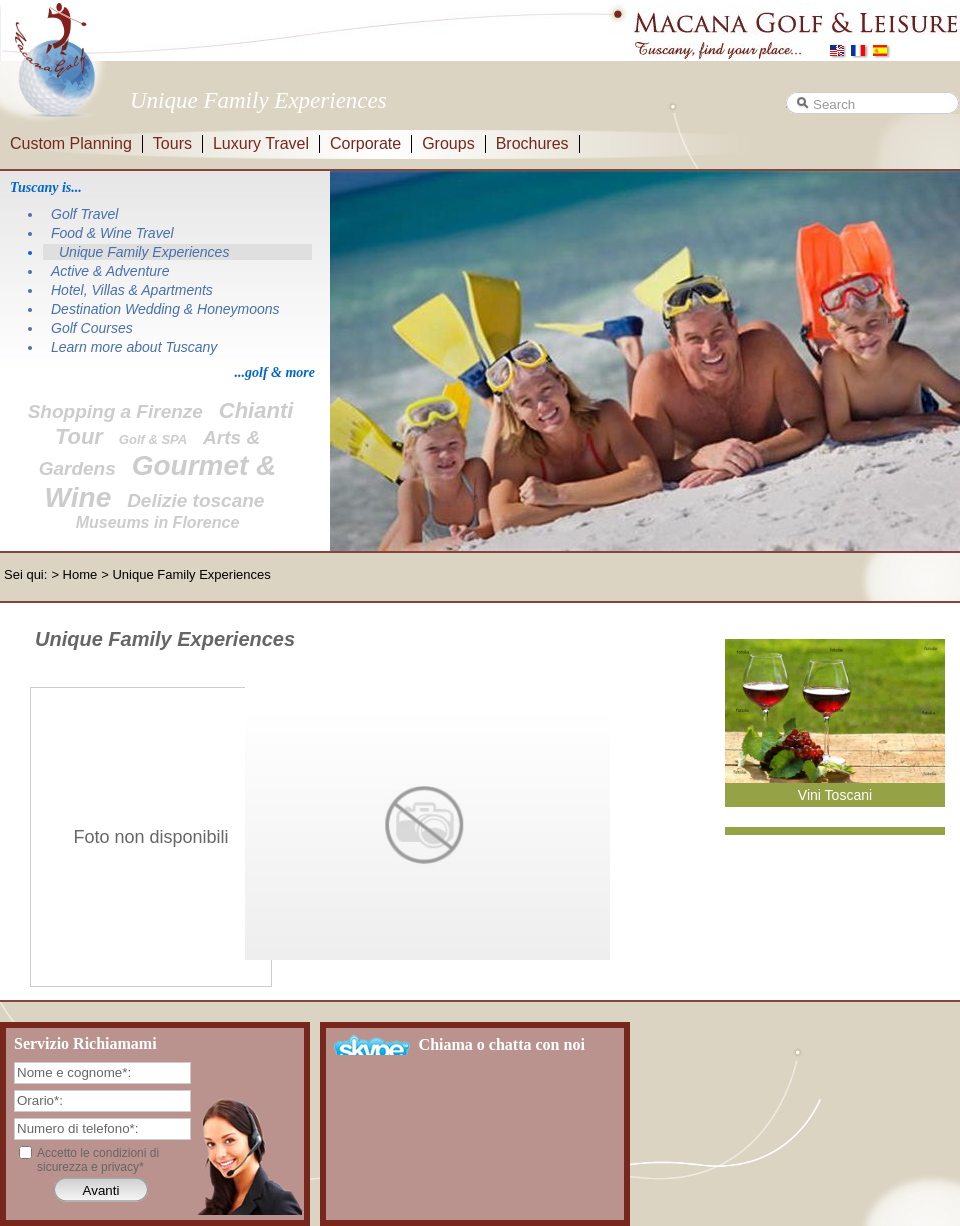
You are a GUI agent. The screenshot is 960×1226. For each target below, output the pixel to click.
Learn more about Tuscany (134, 347)
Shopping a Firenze (115, 411)
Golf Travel (84, 214)
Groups (448, 143)
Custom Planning (71, 143)
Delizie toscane (195, 500)
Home (80, 574)
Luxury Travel (261, 143)
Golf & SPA (153, 439)
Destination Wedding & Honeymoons (165, 309)
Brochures (532, 143)
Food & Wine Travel (112, 233)
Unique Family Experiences (144, 252)
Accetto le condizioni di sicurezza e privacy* (98, 1160)
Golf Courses (92, 328)
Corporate (365, 143)
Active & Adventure (110, 271)
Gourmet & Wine (161, 481)
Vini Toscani (835, 795)
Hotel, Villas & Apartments (132, 290)
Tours (172, 143)
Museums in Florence (158, 522)
